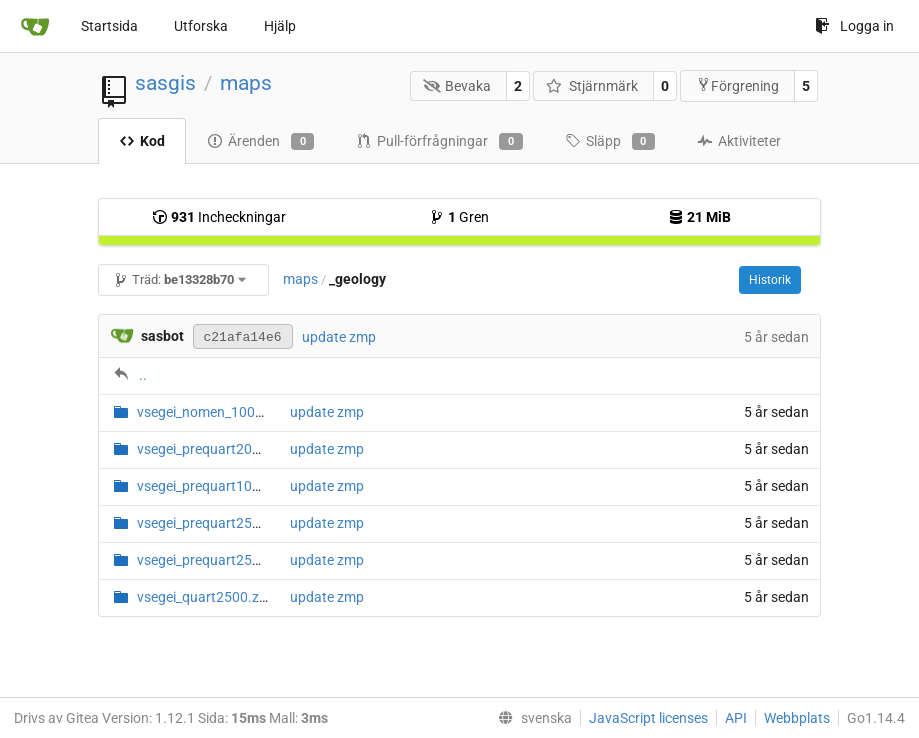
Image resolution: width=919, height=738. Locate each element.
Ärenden (260, 142)
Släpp (610, 142)
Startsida (109, 26)
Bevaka (457, 86)
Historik (770, 280)
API (736, 718)
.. (143, 375)
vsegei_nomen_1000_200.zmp (230, 412)
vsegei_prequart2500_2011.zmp (237, 523)
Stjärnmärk (592, 86)
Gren (459, 217)
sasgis (165, 83)
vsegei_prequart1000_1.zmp (225, 486)
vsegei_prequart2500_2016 (221, 560)
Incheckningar (219, 217)
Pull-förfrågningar (439, 142)
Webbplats (797, 718)
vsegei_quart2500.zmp (208, 597)
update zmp (339, 337)
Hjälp (280, 26)
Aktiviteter (739, 141)
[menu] (531, 718)
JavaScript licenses (648, 718)
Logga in (854, 26)
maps (246, 83)
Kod (142, 141)
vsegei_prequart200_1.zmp (221, 449)
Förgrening (737, 85)
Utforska (201, 26)
